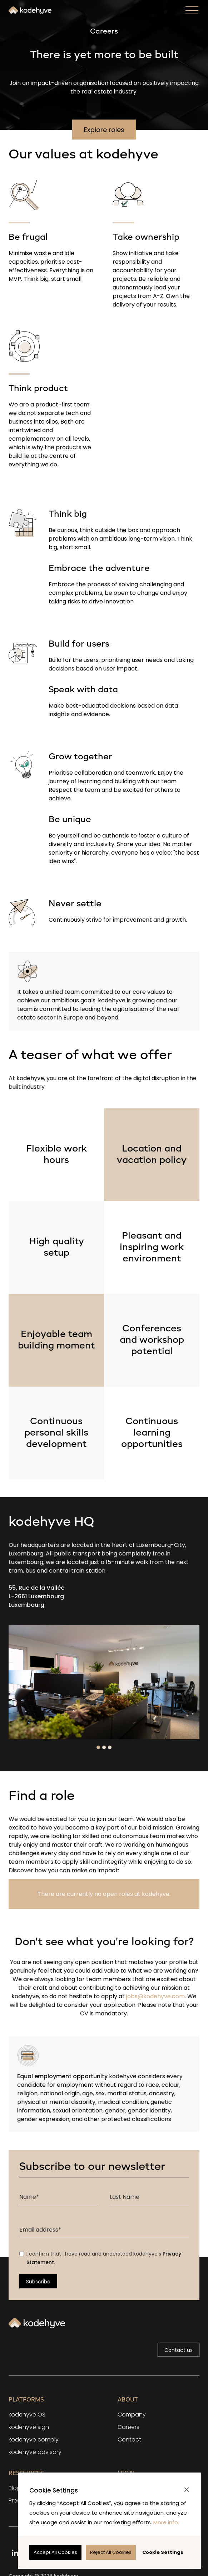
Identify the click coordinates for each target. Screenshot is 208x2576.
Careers (128, 2427)
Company (132, 2414)
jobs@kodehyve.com (154, 1996)
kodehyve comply (34, 2439)
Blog (15, 2488)
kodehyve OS (27, 2414)
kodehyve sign (29, 2427)
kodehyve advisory (35, 2452)
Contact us (178, 2350)
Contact (129, 2439)
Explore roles (104, 129)
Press (16, 2500)
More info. (166, 2522)
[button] (186, 2490)
